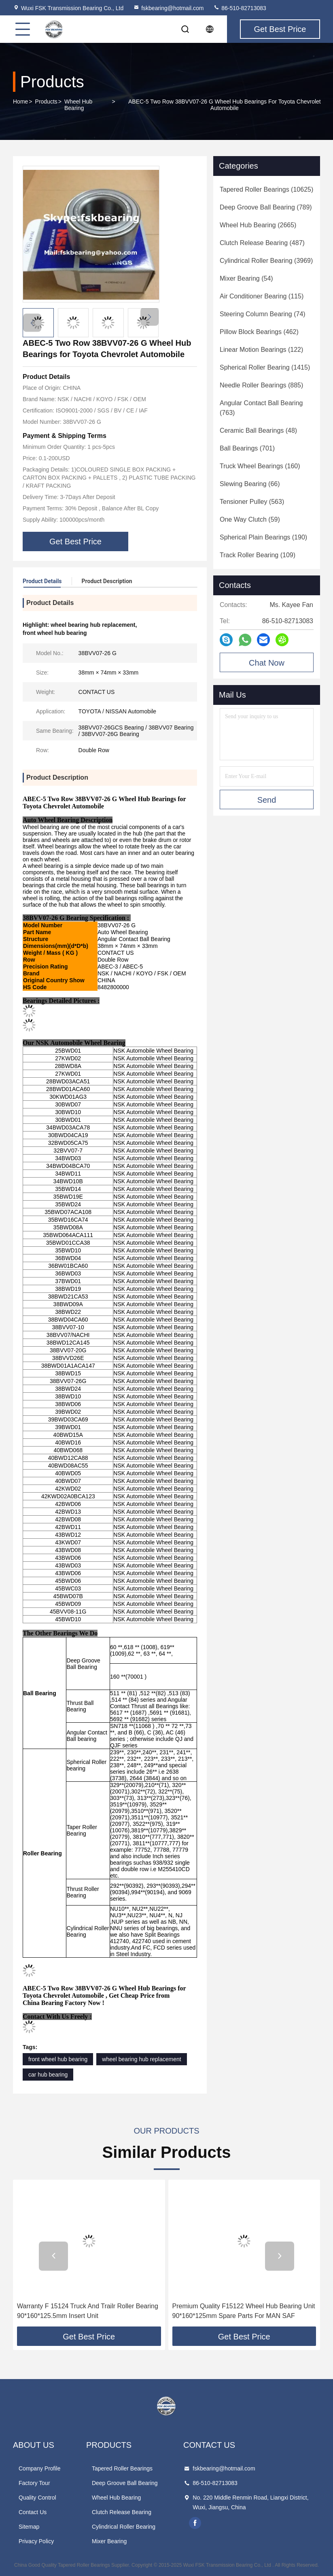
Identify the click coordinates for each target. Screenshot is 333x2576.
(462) (259, 331)
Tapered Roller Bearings (122, 2468)
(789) (266, 207)
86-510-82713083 (239, 8)
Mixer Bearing (109, 2541)
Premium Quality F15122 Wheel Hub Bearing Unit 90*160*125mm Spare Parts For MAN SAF (243, 2311)
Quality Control (37, 2497)
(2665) (258, 225)
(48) (258, 430)
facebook (195, 2523)
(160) (260, 466)
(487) (262, 242)
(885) (261, 385)
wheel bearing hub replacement (141, 2059)
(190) (263, 537)
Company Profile (40, 2468)
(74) (262, 314)
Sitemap (29, 2526)
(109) (257, 555)
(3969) (266, 260)
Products (46, 101)
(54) (246, 278)
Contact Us (33, 2512)
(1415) (265, 367)
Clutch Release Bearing (121, 2512)
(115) (261, 296)
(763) (261, 408)
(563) (252, 501)
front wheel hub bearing (57, 2059)
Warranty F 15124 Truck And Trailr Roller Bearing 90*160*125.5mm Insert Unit (87, 2311)
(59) (250, 519)
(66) (250, 483)
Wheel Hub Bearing (78, 104)
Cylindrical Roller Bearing (123, 2526)
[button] (149, 317)
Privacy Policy (36, 2541)
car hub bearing (48, 2074)
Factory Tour (34, 2483)
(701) (247, 448)
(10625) (266, 189)
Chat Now (266, 662)
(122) (261, 349)
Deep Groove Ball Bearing (125, 2483)
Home (20, 101)
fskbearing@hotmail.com (168, 8)
